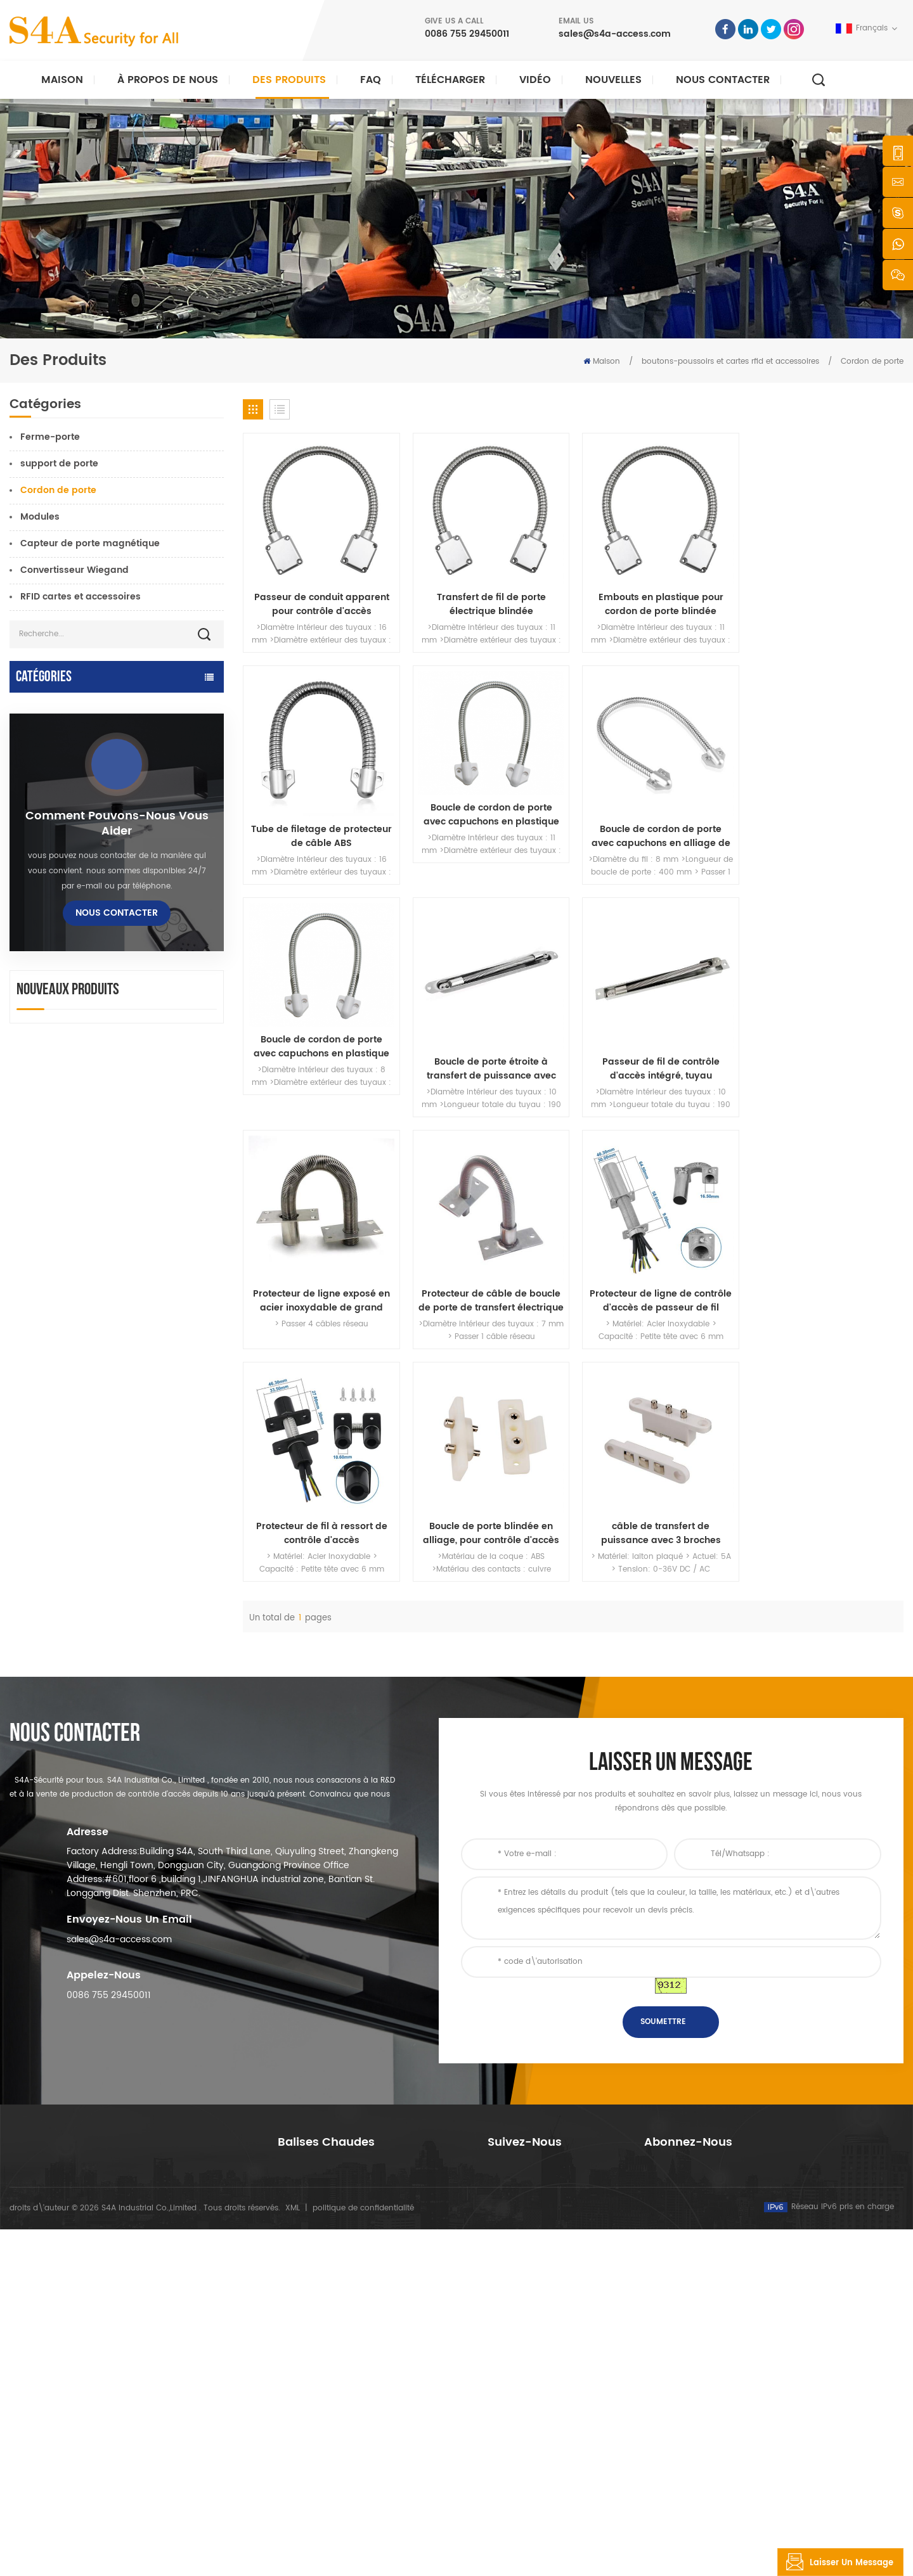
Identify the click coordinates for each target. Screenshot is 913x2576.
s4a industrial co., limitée (81, 2295)
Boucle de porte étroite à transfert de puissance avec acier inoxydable (825, 834)
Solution (503, 2396)
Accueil (501, 2315)
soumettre (663, 2166)
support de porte (59, 463)
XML (292, 2555)
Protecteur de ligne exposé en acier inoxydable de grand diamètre (488, 1065)
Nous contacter (723, 80)
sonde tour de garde (57, 1093)
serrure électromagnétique (72, 818)
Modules (40, 516)
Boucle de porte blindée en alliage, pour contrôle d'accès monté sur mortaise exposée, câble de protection (489, 1296)
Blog (496, 2436)
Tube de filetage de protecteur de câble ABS (825, 603)
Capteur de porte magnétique (90, 543)
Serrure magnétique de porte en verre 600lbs (362, 2396)
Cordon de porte (872, 362)
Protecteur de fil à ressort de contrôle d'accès (321, 1296)
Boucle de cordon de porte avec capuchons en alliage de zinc (489, 834)
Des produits (289, 80)
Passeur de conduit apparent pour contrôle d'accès (321, 603)
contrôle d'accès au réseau (72, 793)
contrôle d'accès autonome (72, 843)
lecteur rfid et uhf (49, 931)
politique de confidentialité (363, 2555)
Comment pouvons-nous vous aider (117, 1236)
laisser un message (835, 2562)
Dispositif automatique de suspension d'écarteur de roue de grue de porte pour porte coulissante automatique (154, 1633)
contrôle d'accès (309, 2355)
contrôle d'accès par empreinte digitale (352, 2416)
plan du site (510, 2457)
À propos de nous (167, 80)
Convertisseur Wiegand (74, 570)
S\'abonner (688, 2404)
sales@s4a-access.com (615, 34)
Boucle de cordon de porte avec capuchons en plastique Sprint (321, 812)
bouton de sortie (47, 1044)
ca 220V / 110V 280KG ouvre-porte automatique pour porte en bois (155, 1462)
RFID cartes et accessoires (80, 596)
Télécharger (450, 80)
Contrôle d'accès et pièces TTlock (86, 730)
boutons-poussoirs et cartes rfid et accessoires (730, 362)
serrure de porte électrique (72, 906)
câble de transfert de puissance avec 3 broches (657, 1296)
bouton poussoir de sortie (326, 2315)
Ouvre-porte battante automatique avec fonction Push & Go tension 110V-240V (157, 1547)
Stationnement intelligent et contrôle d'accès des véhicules (93, 875)
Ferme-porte (50, 437)
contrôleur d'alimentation (68, 980)
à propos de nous (521, 2335)
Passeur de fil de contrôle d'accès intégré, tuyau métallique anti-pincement (321, 1065)
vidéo (535, 80)
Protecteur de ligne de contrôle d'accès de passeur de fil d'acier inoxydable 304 (825, 1065)
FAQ (370, 80)
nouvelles (613, 80)
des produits (511, 2355)
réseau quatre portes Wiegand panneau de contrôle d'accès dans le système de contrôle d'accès (151, 1718)
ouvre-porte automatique (69, 705)
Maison (62, 80)
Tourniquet (34, 1068)
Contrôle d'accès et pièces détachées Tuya (96, 762)
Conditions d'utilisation (531, 2477)
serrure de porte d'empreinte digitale (96, 956)
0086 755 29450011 (467, 34)
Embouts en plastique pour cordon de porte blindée (657, 603)
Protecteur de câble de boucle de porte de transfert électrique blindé (657, 1065)
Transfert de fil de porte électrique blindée (488, 603)
